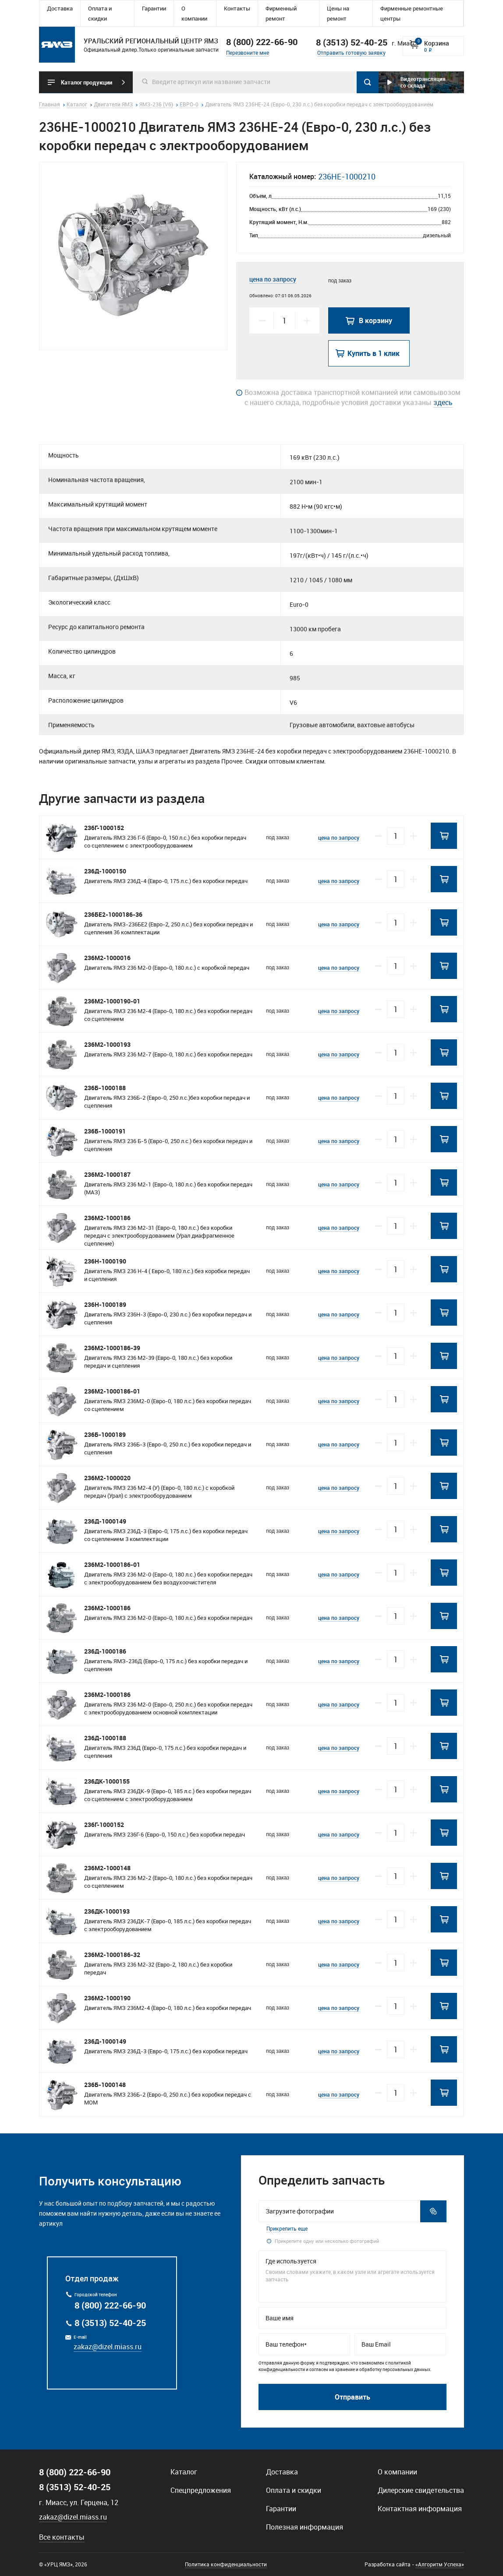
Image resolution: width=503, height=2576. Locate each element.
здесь (443, 402)
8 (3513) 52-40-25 (110, 2323)
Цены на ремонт (338, 13)
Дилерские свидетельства (421, 2490)
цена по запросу (272, 279)
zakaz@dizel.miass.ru (108, 2346)
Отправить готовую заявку (351, 52)
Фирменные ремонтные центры (411, 13)
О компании (194, 13)
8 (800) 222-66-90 (262, 42)
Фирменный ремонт (281, 13)
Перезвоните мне (247, 52)
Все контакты (62, 2537)
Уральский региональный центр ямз (57, 45)
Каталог (183, 2472)
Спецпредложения (200, 2490)
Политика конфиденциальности (226, 2564)
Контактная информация (420, 2508)
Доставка (60, 8)
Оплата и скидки (100, 13)
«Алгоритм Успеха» (439, 2564)
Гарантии (154, 8)
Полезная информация (304, 2527)
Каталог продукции (86, 82)
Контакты (237, 8)
